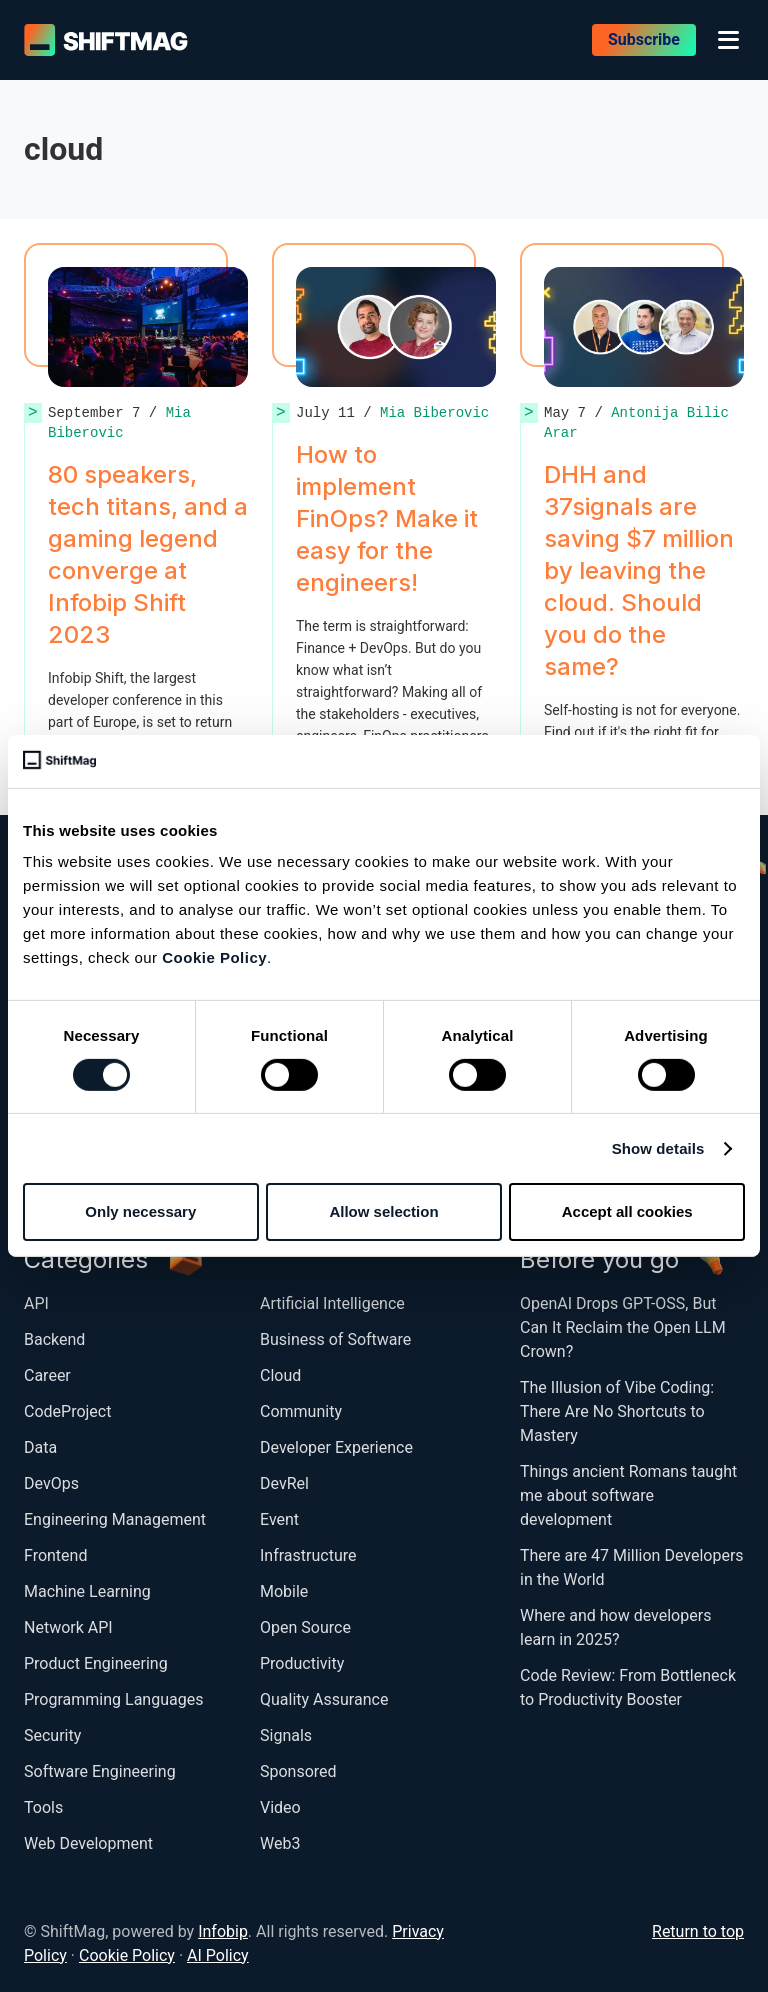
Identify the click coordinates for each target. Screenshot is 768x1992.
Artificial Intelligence (332, 1303)
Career (47, 1375)
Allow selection (383, 1211)
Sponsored (298, 1771)
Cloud (280, 1375)
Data (40, 1447)
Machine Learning (87, 1591)
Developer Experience (336, 1447)
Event (279, 1519)
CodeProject (67, 1411)
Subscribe (644, 39)
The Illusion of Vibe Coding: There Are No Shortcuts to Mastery (617, 1411)
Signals (286, 1735)
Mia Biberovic (119, 422)
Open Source (305, 1627)
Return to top (698, 1931)
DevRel (284, 1483)
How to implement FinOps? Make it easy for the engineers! (387, 518)
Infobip (223, 1931)
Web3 (280, 1843)
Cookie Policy (214, 957)
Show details (658, 1148)
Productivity (302, 1663)
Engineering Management (115, 1519)
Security (52, 1735)
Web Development (88, 1843)
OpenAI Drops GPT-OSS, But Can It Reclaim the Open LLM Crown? (623, 1327)
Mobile (284, 1591)
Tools (43, 1807)
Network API (68, 1627)
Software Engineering (100, 1771)
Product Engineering (96, 1663)
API (36, 1303)
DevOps (51, 1483)
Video (280, 1807)
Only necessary (140, 1211)
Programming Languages (113, 1699)
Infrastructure (308, 1555)
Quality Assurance (324, 1699)
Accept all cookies (627, 1211)
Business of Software (335, 1339)
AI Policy (218, 1955)
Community (301, 1411)
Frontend (55, 1555)
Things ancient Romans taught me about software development (628, 1495)
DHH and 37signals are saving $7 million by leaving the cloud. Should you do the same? (639, 570)
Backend (54, 1339)
